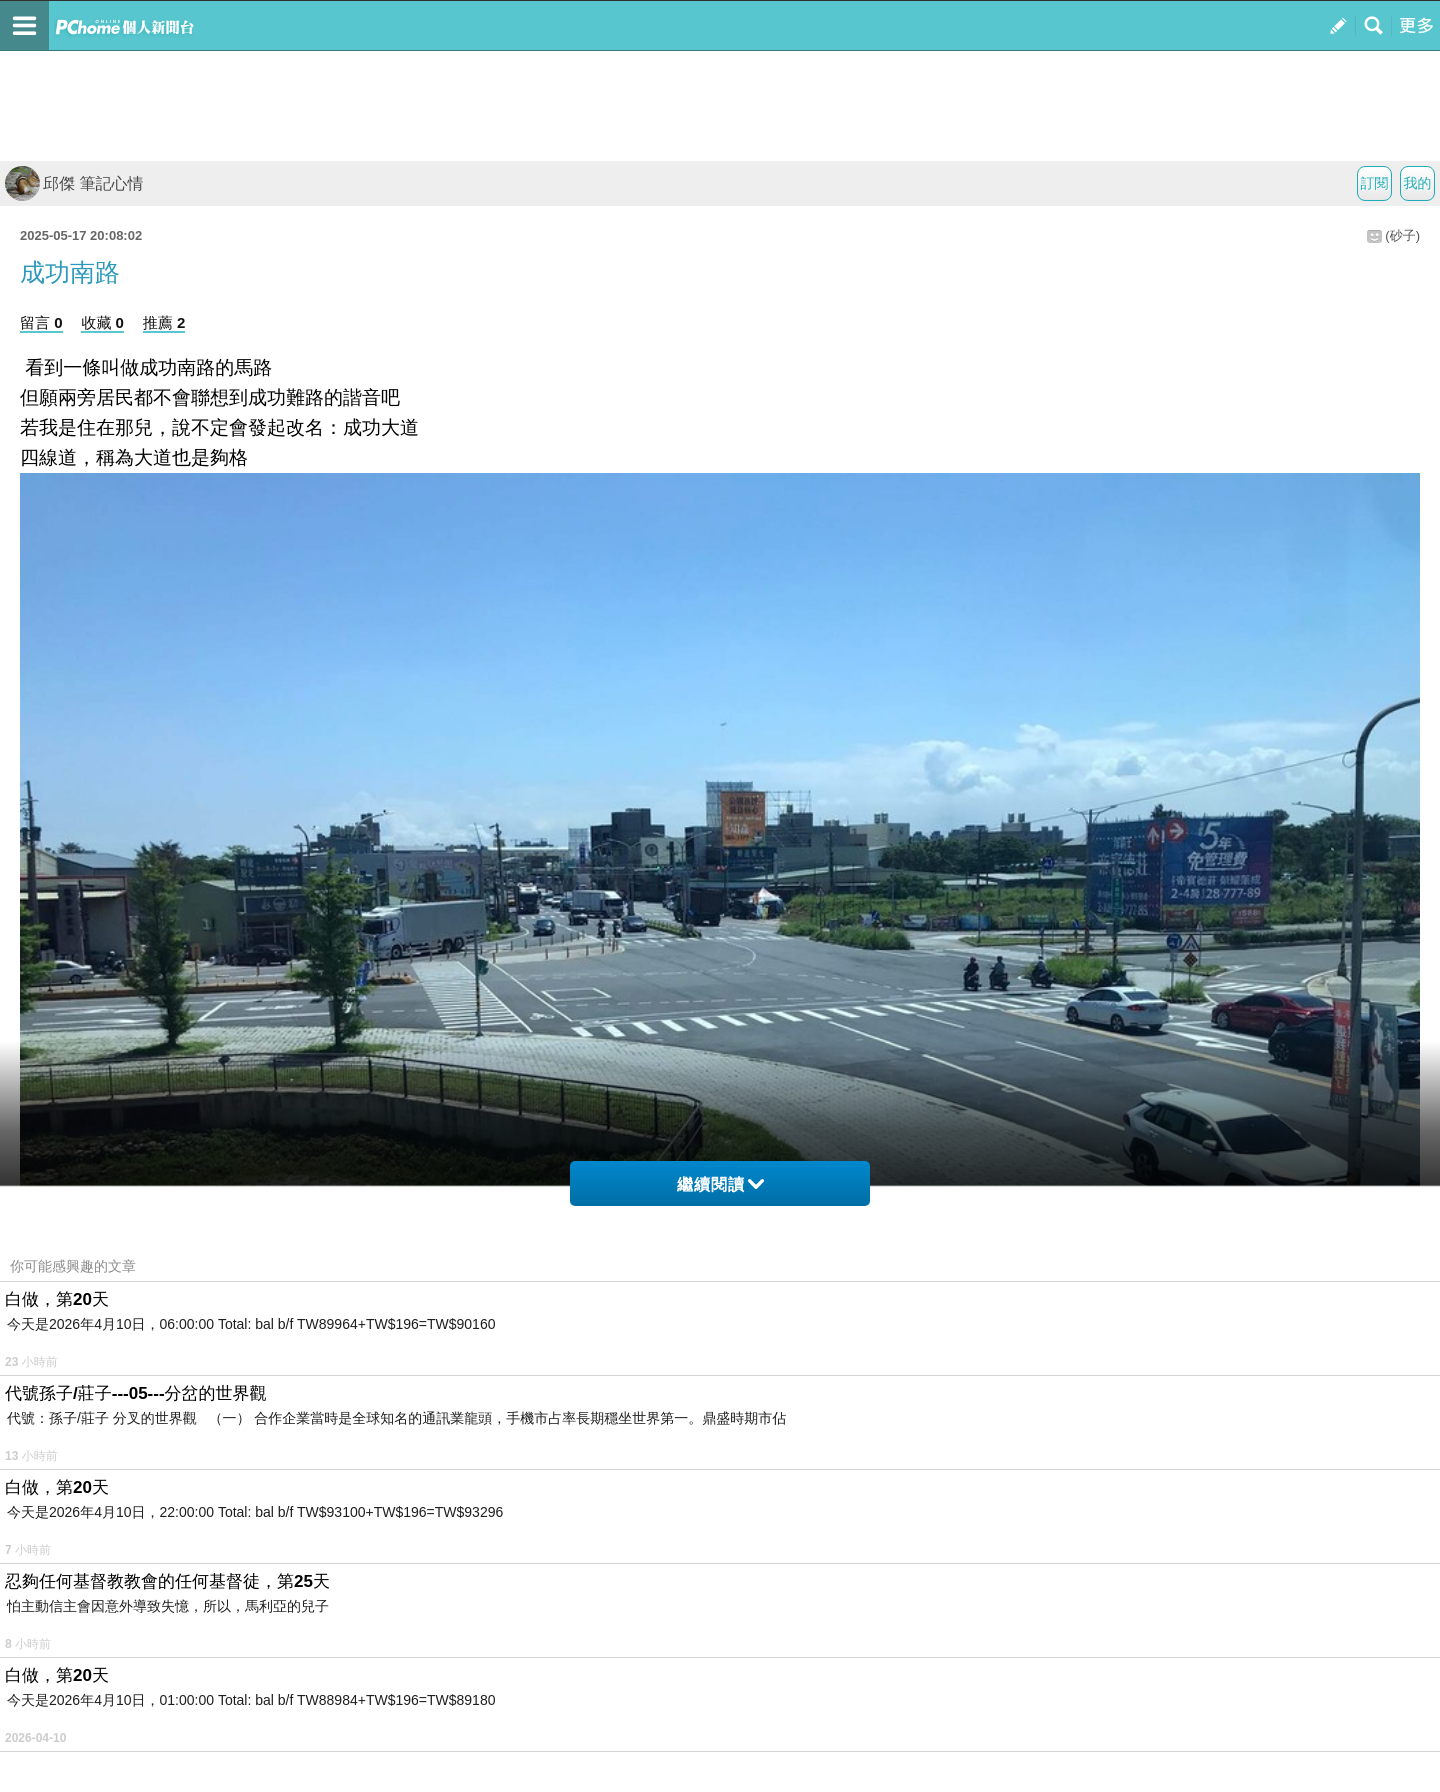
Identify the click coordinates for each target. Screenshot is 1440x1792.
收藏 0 (102, 322)
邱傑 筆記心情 (74, 183)
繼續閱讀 (720, 1184)
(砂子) (1402, 235)
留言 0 (41, 322)
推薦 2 (164, 322)
